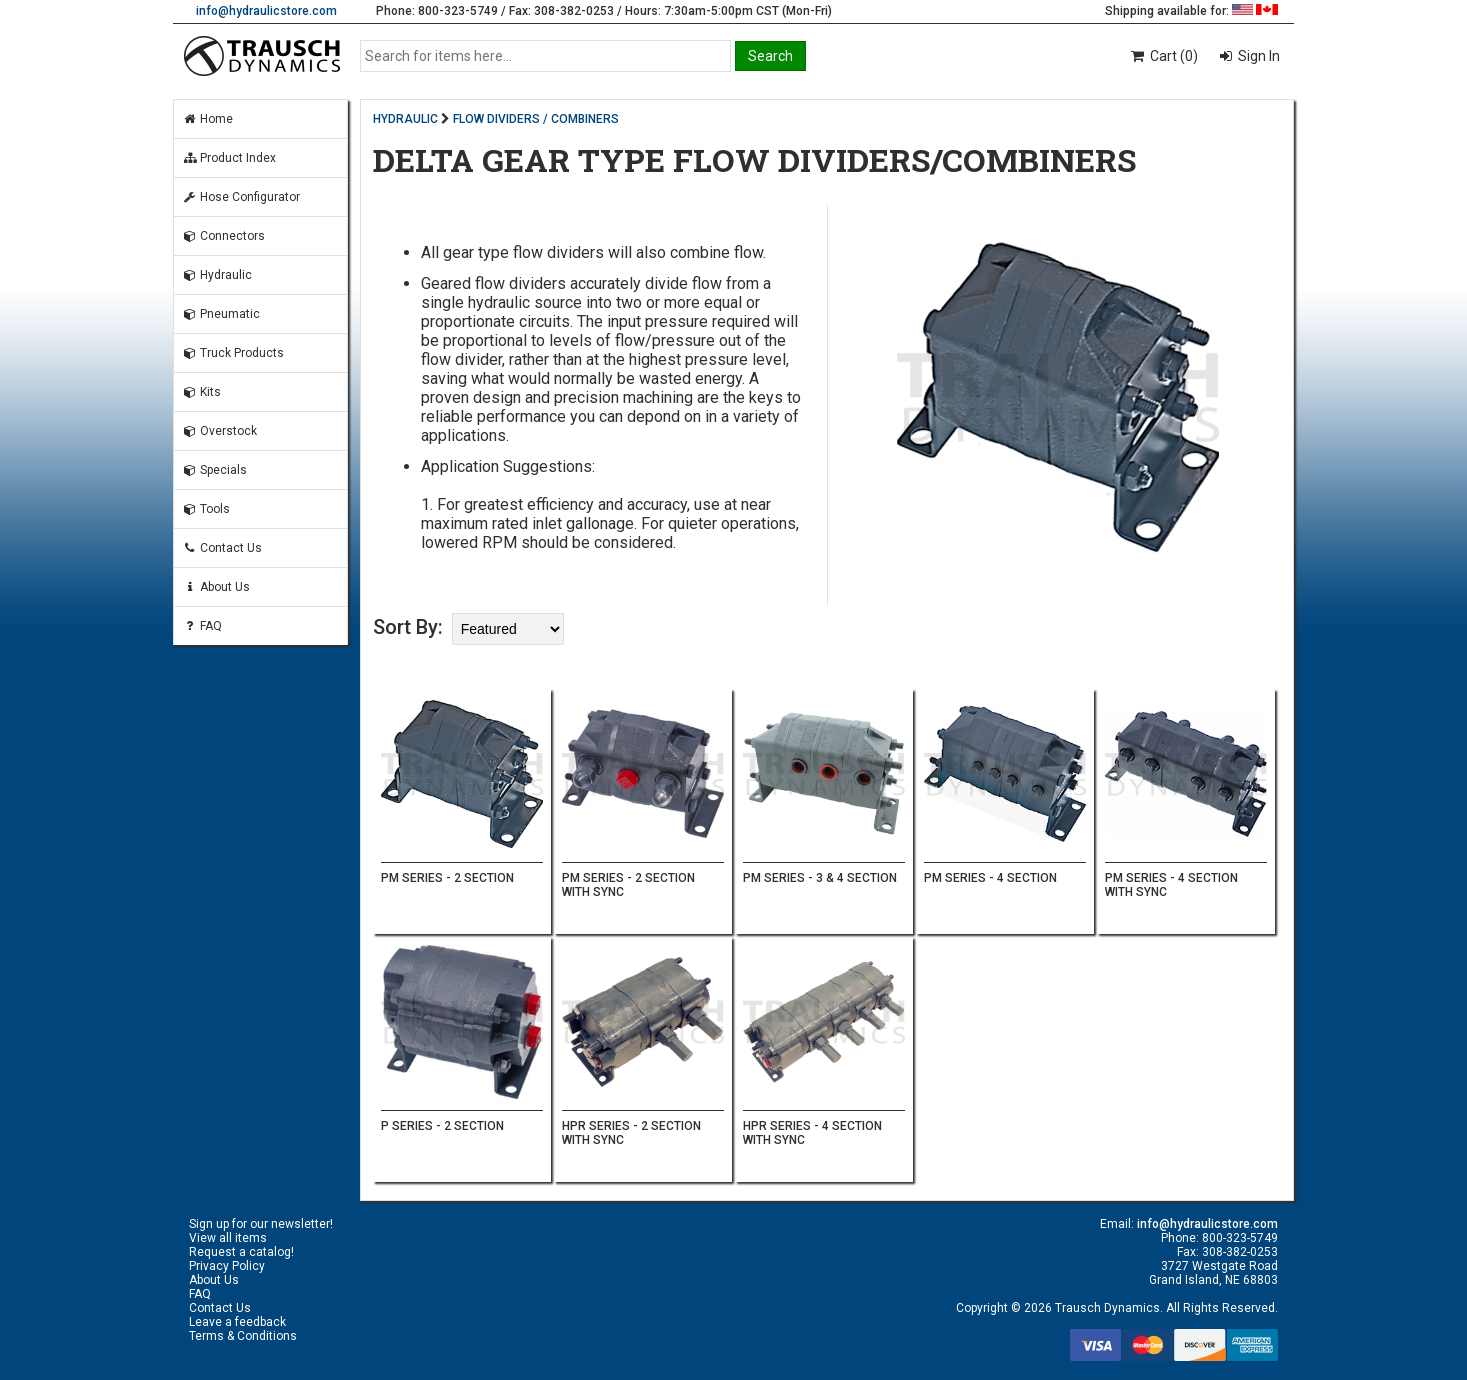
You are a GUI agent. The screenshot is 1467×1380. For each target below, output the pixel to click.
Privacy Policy (227, 1266)
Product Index (229, 158)
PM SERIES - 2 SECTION (447, 878)
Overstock (219, 431)
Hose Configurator (241, 197)
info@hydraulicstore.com (266, 11)
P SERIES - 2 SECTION (442, 1126)
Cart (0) (1163, 56)
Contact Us (222, 548)
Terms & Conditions (243, 1336)
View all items (228, 1238)
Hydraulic (217, 275)
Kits (201, 392)
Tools (206, 509)
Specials (214, 470)
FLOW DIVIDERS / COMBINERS (536, 119)
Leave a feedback (237, 1322)
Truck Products (233, 353)
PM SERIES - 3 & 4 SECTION (820, 878)
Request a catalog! (241, 1252)
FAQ (202, 626)
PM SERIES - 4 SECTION (990, 878)
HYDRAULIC (405, 119)
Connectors (223, 236)
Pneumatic (221, 314)
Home (207, 119)
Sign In (1257, 56)
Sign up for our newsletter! (261, 1224)
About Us (216, 587)
